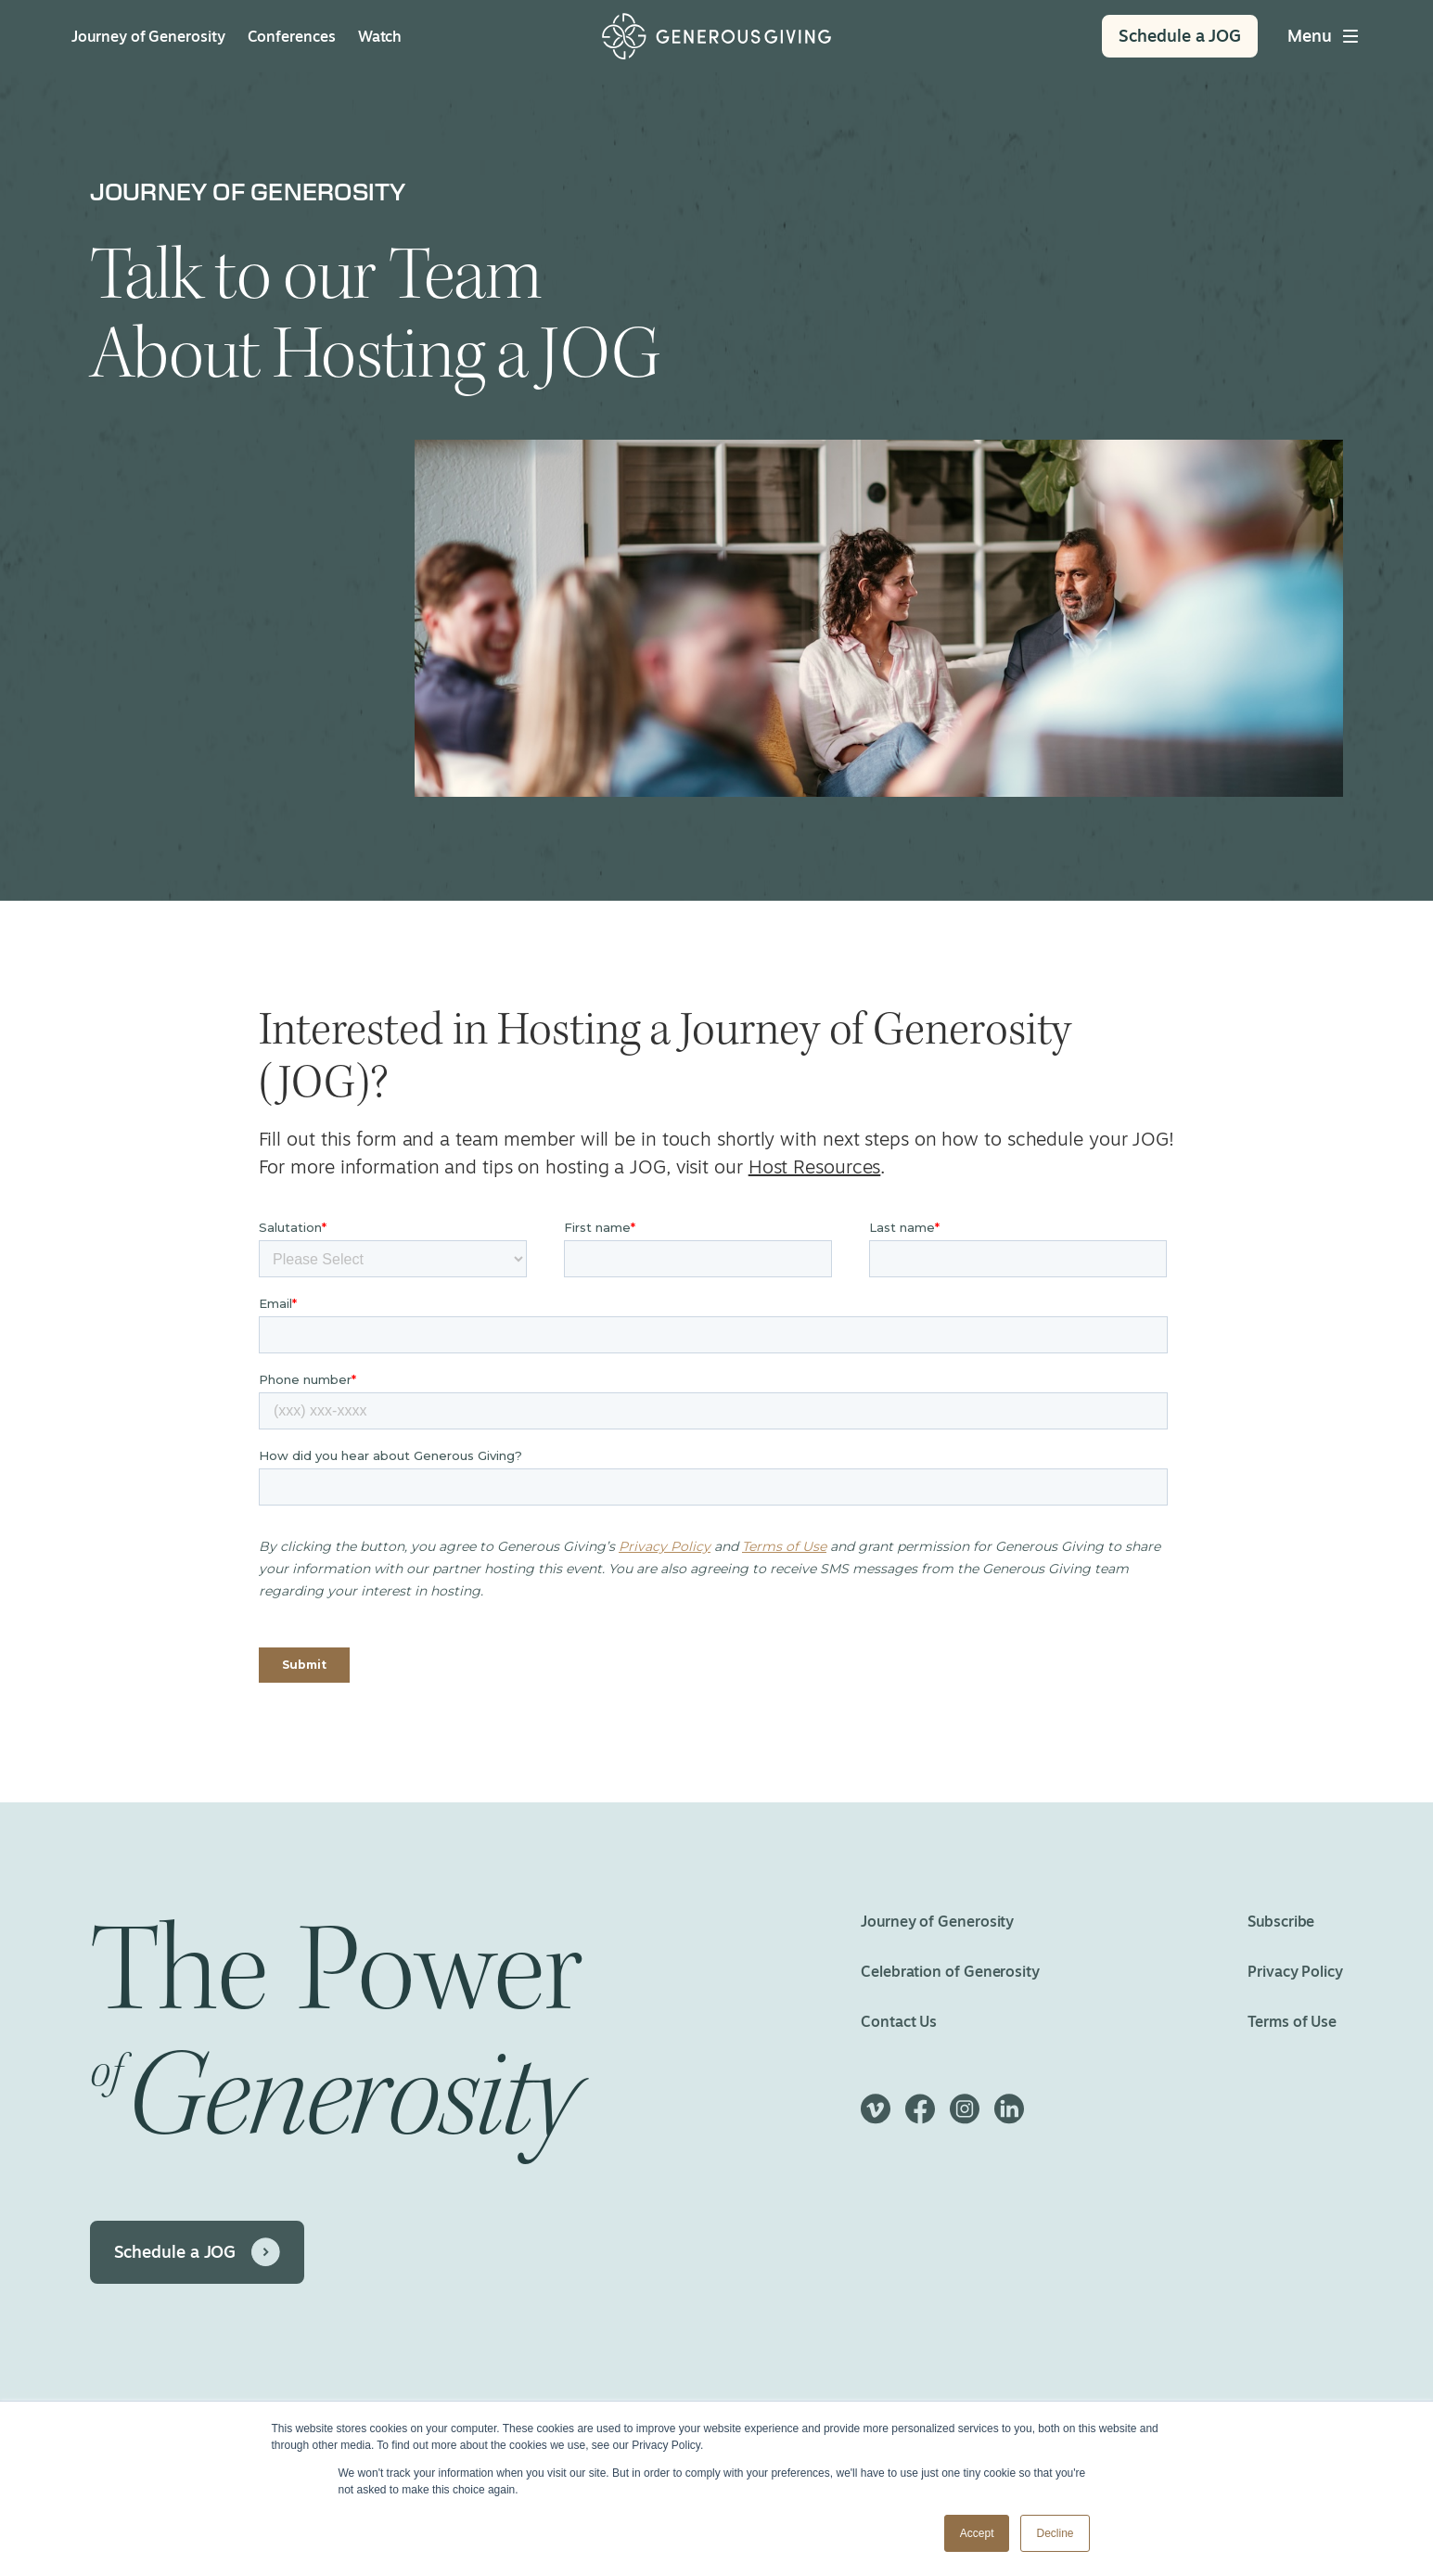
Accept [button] (977, 2533)
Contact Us (899, 2021)
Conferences (292, 36)
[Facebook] (920, 2117)
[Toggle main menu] (1324, 36)
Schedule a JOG (175, 2251)
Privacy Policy (1296, 1971)
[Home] (716, 36)
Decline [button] (1054, 2533)
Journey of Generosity (147, 36)
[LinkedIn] (1009, 2117)
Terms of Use (1292, 2021)
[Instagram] (964, 2117)
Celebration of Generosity (950, 1971)
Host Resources (814, 1166)
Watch (380, 36)
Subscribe (1281, 1921)
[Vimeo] (875, 2117)
